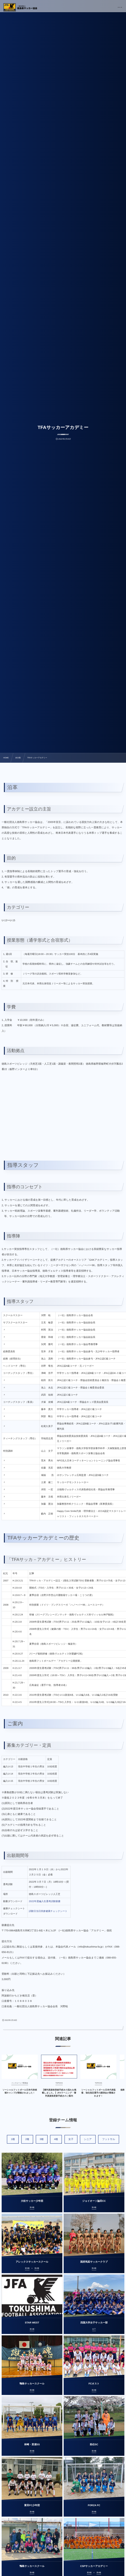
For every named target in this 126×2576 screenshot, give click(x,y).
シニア (88, 2139)
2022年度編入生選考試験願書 (45, 1901)
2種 (27, 2139)
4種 (56, 2139)
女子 (71, 2139)
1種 (13, 2139)
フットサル (108, 2139)
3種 (42, 2139)
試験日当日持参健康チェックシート (48, 1911)
